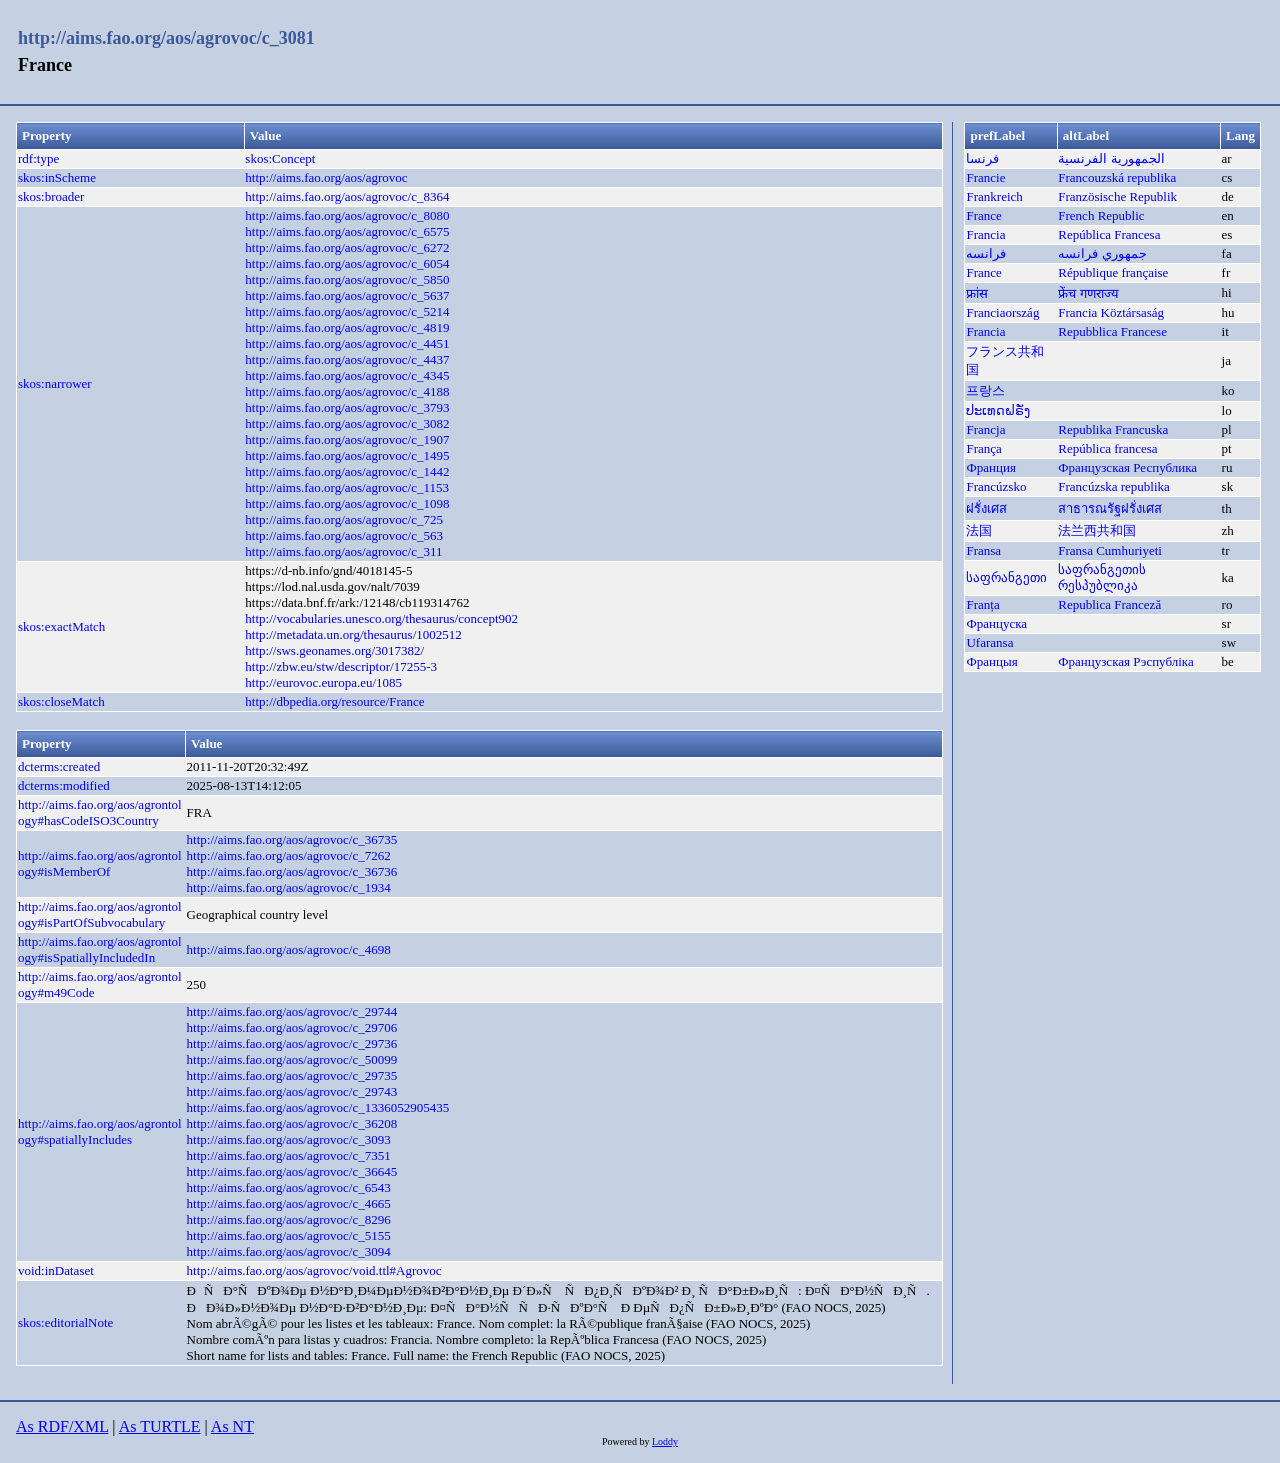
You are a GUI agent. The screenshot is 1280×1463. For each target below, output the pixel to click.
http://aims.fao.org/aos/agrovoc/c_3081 (166, 38)
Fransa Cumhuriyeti (1110, 550)
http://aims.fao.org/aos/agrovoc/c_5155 (289, 1235)
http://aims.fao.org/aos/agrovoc (326, 177)
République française (1113, 272)
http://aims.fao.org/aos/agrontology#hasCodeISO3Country (100, 812)
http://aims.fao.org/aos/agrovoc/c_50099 (292, 1059)
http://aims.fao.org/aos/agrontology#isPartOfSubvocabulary (100, 914)
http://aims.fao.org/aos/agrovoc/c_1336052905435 (318, 1107)
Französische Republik (1117, 196)
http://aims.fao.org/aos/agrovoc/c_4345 (347, 375)
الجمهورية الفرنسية (1111, 158)
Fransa (983, 550)
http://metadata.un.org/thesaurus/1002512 (353, 634)
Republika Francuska (1113, 429)
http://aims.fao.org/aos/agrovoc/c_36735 (292, 839)
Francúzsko (996, 486)
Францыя (991, 661)
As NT (232, 1426)
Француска (996, 623)
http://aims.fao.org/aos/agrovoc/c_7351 (289, 1155)
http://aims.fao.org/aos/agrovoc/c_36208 (292, 1123)
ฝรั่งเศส (986, 508)
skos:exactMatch (61, 626)
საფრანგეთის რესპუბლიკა (1102, 577)
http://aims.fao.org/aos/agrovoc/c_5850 (347, 279)
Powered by (627, 1441)
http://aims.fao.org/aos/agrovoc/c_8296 (289, 1219)
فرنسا (982, 158)
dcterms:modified (64, 785)
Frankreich (994, 196)
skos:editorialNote (65, 1322)
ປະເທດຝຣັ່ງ (998, 410)
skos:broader (51, 196)
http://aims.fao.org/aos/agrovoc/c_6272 (347, 247)
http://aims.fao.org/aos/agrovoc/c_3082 (347, 423)
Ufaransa (989, 642)
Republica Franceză (1109, 604)
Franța (982, 604)
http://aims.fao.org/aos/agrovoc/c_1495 (347, 455)
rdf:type (38, 158)
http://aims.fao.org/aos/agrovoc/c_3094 (289, 1251)
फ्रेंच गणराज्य (1088, 293)
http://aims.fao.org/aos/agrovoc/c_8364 (347, 196)
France (983, 215)
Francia (985, 234)
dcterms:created (59, 766)
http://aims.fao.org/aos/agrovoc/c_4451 (347, 343)
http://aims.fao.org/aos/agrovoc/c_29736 (292, 1043)
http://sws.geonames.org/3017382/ (334, 650)
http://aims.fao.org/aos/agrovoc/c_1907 (347, 439)
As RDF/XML (62, 1426)
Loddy (665, 1441)
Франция (990, 467)
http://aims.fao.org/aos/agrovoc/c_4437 (347, 359)
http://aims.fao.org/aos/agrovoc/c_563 (344, 535)
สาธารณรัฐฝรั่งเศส (1110, 508)
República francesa (1107, 448)
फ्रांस (977, 293)
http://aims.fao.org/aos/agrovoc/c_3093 (289, 1139)
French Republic (1101, 215)
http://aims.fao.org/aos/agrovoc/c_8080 (347, 215)
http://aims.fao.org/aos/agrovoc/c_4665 (289, 1203)
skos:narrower (55, 383)
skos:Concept (280, 158)
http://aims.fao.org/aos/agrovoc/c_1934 (289, 887)
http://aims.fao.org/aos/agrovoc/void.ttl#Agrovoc (314, 1270)
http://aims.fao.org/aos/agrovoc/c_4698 (289, 949)
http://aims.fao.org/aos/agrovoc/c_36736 (292, 871)
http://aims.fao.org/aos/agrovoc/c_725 (344, 519)
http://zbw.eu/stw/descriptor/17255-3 (341, 666)
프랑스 (985, 390)
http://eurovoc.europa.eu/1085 (323, 682)
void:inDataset (56, 1270)
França (983, 448)
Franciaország (1002, 312)
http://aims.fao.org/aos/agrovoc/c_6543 (289, 1187)
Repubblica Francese (1112, 331)
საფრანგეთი (1006, 577)
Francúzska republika (1114, 486)
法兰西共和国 (1097, 530)
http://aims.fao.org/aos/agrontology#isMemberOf (100, 863)
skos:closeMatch (61, 701)
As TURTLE (160, 1426)
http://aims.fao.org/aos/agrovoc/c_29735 (292, 1075)
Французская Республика (1127, 467)
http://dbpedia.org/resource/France (334, 701)
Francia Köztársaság (1111, 312)
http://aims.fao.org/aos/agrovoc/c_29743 (292, 1091)
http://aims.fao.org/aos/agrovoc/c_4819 (347, 327)
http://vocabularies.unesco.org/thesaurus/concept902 (381, 618)
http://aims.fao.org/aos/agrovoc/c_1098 (347, 503)
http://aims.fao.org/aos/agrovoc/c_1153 (347, 487)
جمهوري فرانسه (1102, 253)
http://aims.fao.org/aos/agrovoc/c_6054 (347, 263)
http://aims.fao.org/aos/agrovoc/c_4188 (347, 391)
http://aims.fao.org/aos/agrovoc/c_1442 (347, 471)
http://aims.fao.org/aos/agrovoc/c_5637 (347, 295)
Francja (985, 429)
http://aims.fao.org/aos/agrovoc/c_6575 (347, 231)
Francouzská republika (1117, 177)
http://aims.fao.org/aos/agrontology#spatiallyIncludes (100, 1131)
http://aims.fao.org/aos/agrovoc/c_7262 (289, 855)
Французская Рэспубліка (1125, 661)
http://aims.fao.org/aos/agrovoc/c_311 (343, 551)
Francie (985, 177)
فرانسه (986, 253)
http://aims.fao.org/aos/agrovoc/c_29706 (292, 1027)
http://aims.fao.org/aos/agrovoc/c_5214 (347, 311)
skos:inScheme (57, 177)
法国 (979, 530)
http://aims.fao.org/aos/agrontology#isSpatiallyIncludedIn (100, 949)
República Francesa (1109, 234)
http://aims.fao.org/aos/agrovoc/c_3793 (347, 407)
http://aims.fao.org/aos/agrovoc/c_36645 (292, 1171)
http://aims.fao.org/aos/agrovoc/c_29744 (292, 1011)
